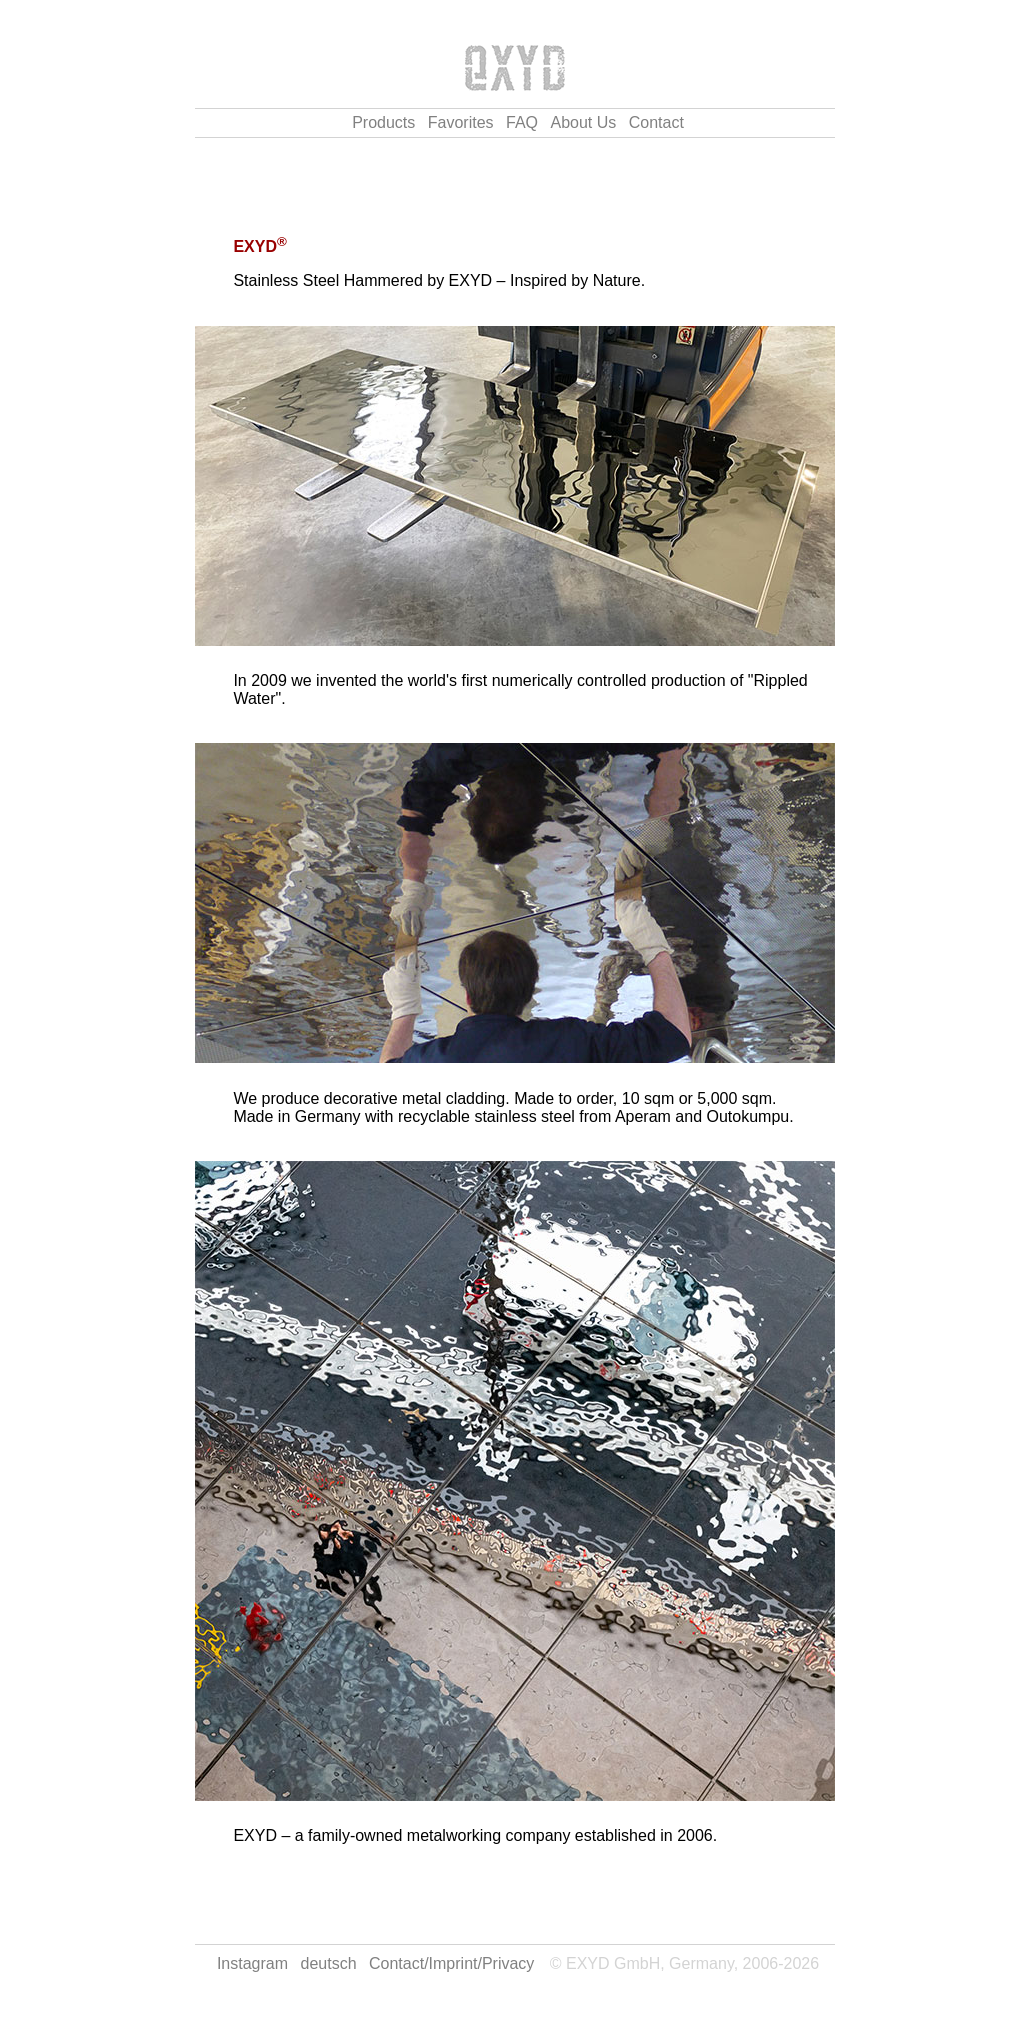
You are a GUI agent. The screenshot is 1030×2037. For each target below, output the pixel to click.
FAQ (522, 122)
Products (383, 122)
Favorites (461, 122)
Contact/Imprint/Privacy (451, 1963)
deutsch (328, 1963)
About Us (583, 122)
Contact (656, 122)
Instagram (252, 1963)
